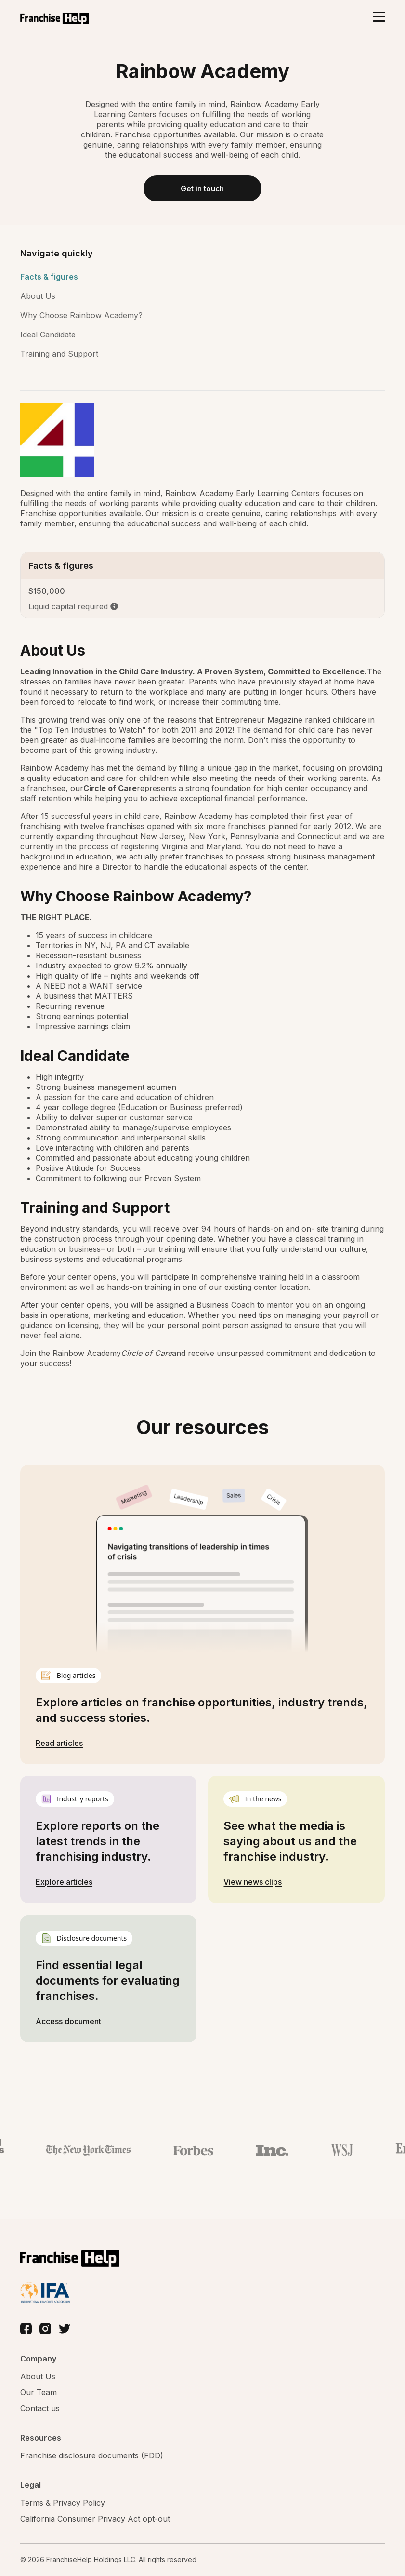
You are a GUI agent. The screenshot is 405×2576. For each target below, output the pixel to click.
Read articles (59, 1743)
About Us (37, 297)
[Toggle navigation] (379, 18)
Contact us (40, 2409)
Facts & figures (49, 277)
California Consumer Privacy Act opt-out (95, 2519)
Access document (68, 2021)
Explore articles (64, 1882)
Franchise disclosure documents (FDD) (91, 2456)
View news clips (252, 1882)
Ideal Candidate (48, 335)
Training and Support (59, 355)
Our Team (38, 2393)
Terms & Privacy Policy (62, 2503)
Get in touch (202, 189)
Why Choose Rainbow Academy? (81, 316)
